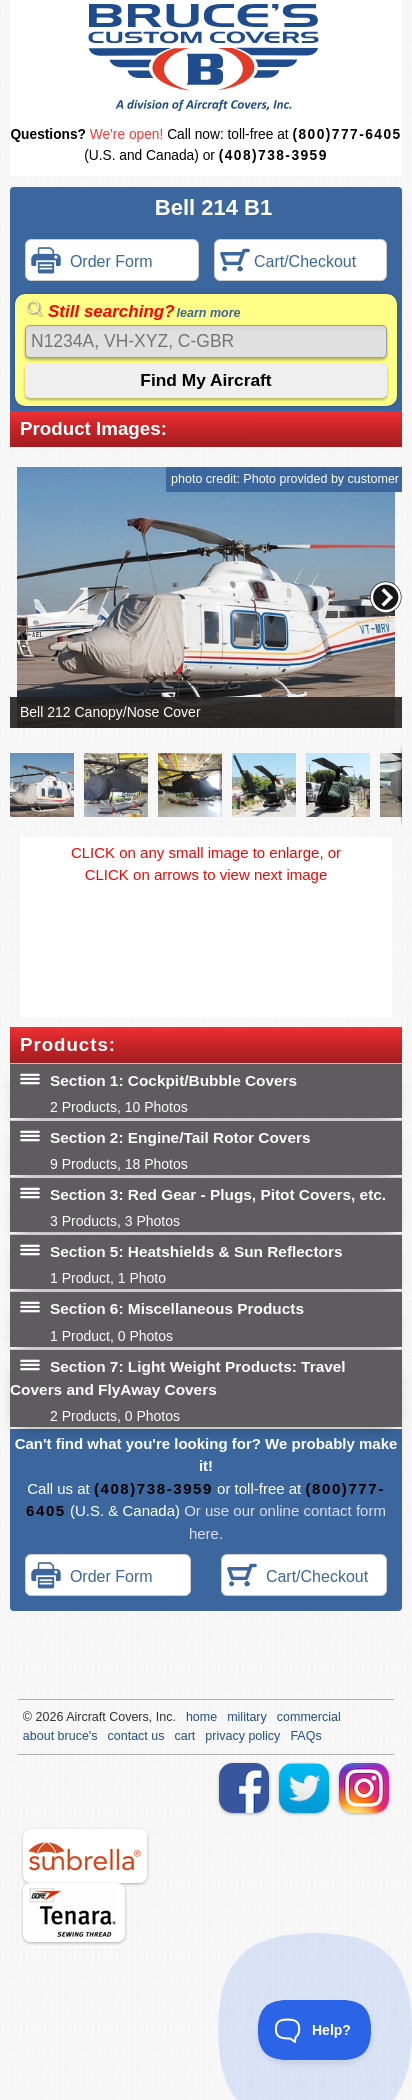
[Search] (206, 341)
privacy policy (242, 1736)
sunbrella (85, 1856)
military (247, 1717)
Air (73, 1717)
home (201, 1717)
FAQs (305, 1736)
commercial (309, 1717)
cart (185, 1736)
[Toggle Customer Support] (315, 2030)
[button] (386, 597)
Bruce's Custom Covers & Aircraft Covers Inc (206, 57)
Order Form (92, 262)
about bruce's (60, 1736)
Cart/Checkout (288, 262)
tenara (74, 1912)
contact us (136, 1736)
